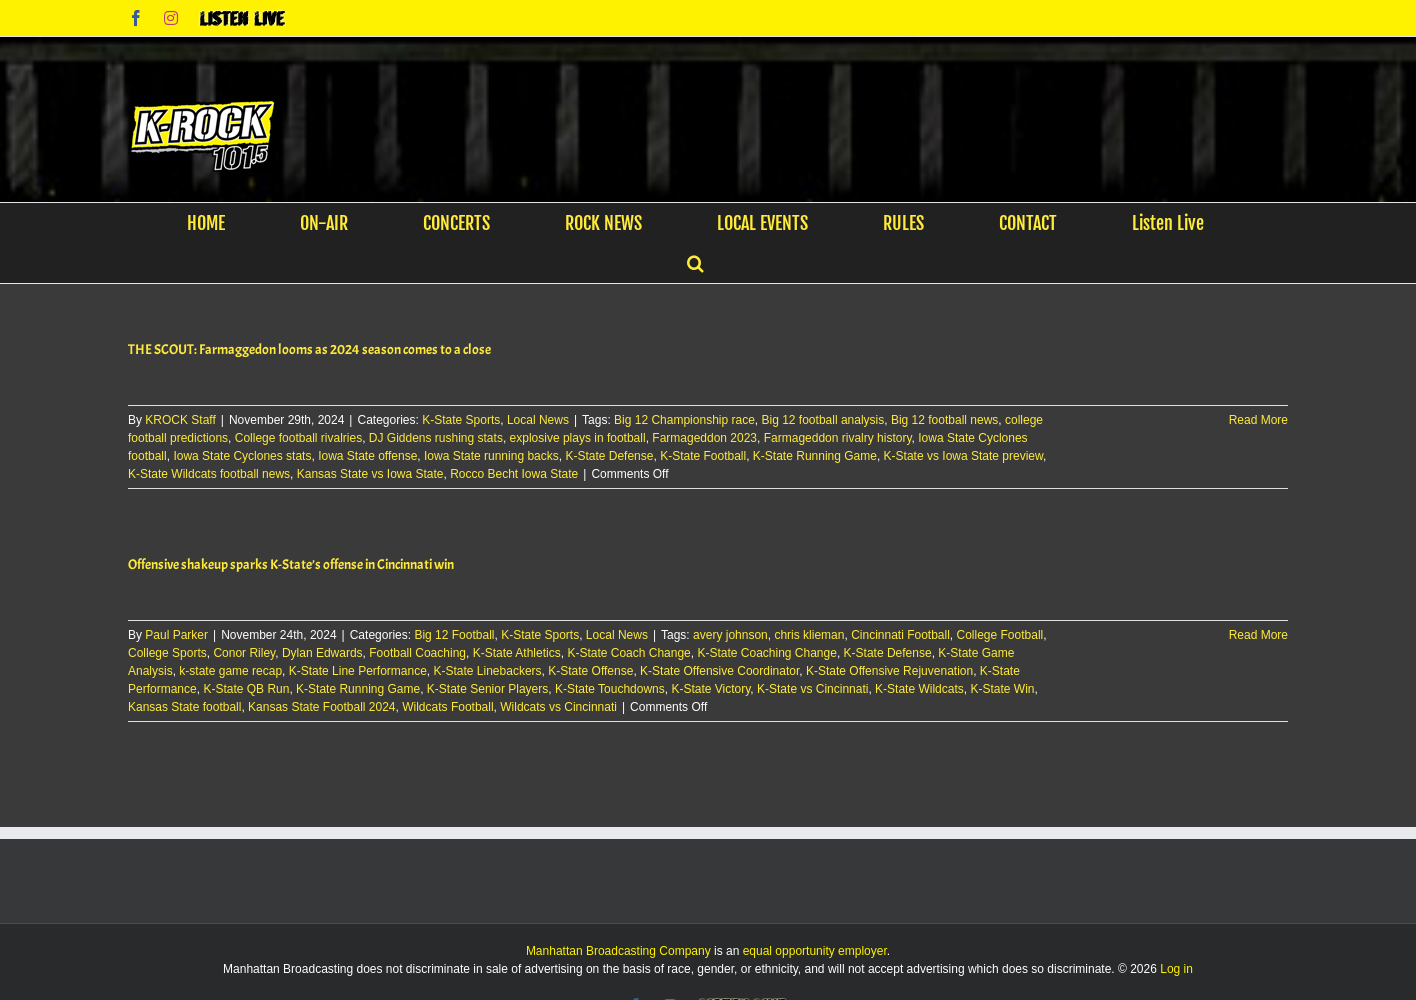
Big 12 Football (454, 635)
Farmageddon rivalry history (838, 438)
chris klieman (809, 635)
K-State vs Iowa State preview (963, 456)
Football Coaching (417, 653)
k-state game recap (230, 671)
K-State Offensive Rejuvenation (889, 671)
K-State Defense (609, 456)
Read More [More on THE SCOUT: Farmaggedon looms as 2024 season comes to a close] (1258, 420)
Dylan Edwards (322, 653)
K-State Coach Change (628, 653)
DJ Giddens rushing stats (436, 438)
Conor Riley (244, 653)
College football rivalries (298, 438)
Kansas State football (184, 707)
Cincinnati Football (900, 635)
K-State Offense (590, 671)
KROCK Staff (180, 420)
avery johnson (730, 635)
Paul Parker (176, 635)
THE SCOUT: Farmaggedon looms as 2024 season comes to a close (309, 349)
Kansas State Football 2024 (321, 707)
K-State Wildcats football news (209, 474)
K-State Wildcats (919, 689)
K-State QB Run (246, 689)
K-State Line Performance (358, 671)
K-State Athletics (517, 653)
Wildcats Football (447, 707)
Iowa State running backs (491, 456)
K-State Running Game (815, 456)
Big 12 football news (944, 420)
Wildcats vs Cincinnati (558, 707)
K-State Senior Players (487, 689)
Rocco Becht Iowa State (514, 474)
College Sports (167, 653)
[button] (695, 263)
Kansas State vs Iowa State (370, 474)
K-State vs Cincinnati (812, 689)
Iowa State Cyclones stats (242, 456)
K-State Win (1002, 689)
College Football (1000, 635)
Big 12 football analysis (823, 420)
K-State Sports (461, 420)
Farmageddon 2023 (704, 438)
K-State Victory (710, 689)
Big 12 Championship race (684, 420)
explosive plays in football (578, 438)
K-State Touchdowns (610, 689)
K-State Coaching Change (766, 653)
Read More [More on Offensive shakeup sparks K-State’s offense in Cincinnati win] (1258, 635)
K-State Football (703, 456)
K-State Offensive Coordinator (719, 671)
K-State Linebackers (488, 671)
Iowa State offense (367, 456)
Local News (538, 420)
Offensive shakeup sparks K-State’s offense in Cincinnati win (291, 564)
